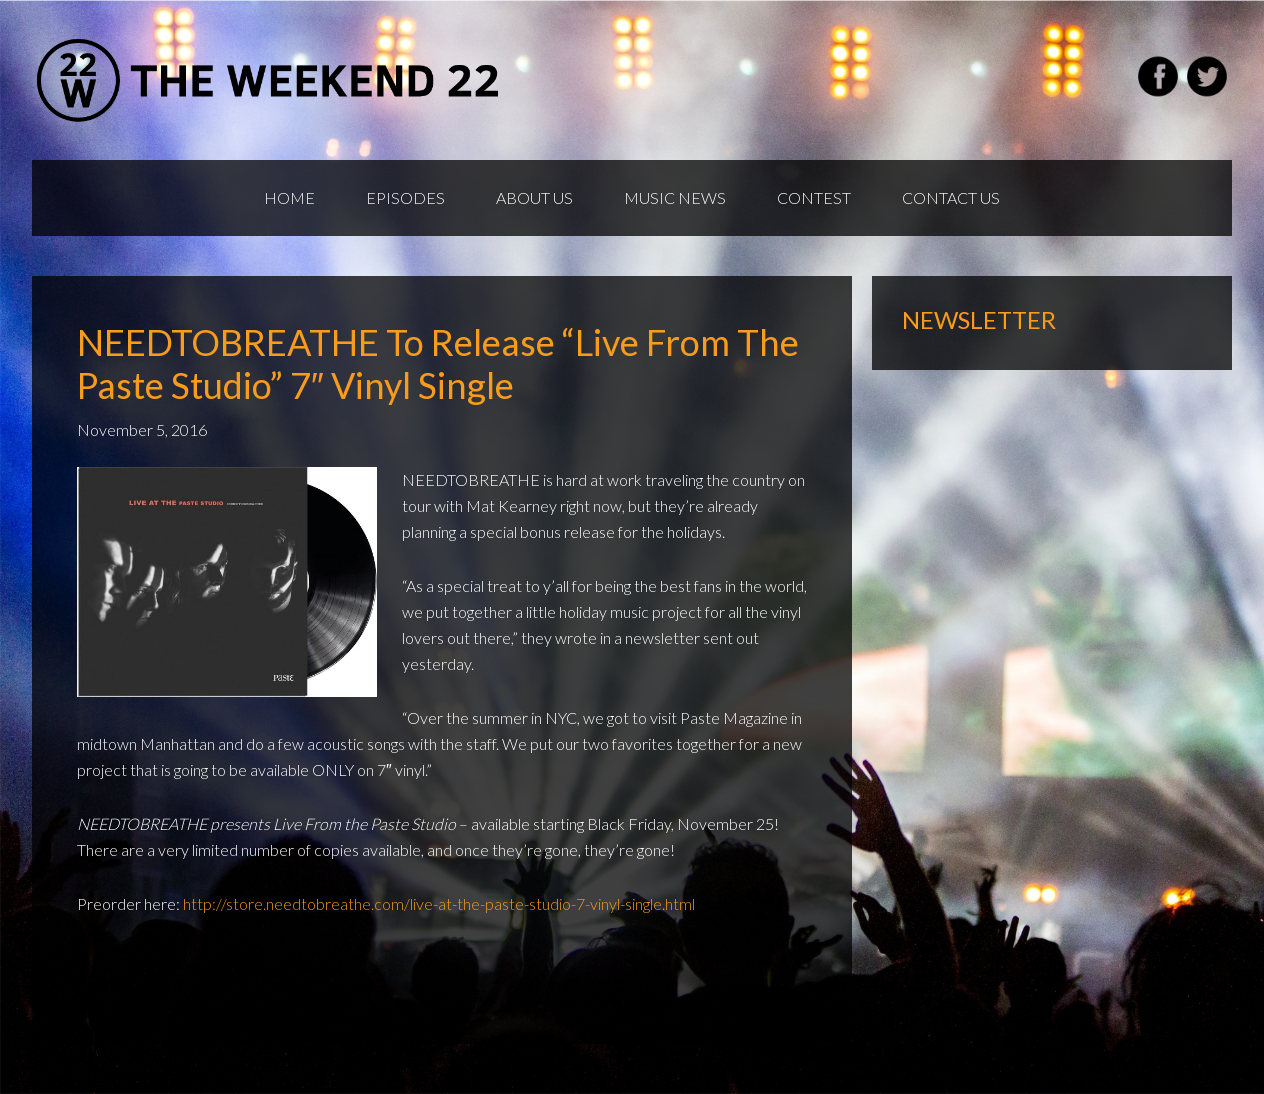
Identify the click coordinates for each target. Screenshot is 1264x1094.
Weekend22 (269, 80)
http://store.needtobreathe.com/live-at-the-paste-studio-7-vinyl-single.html (439, 903)
